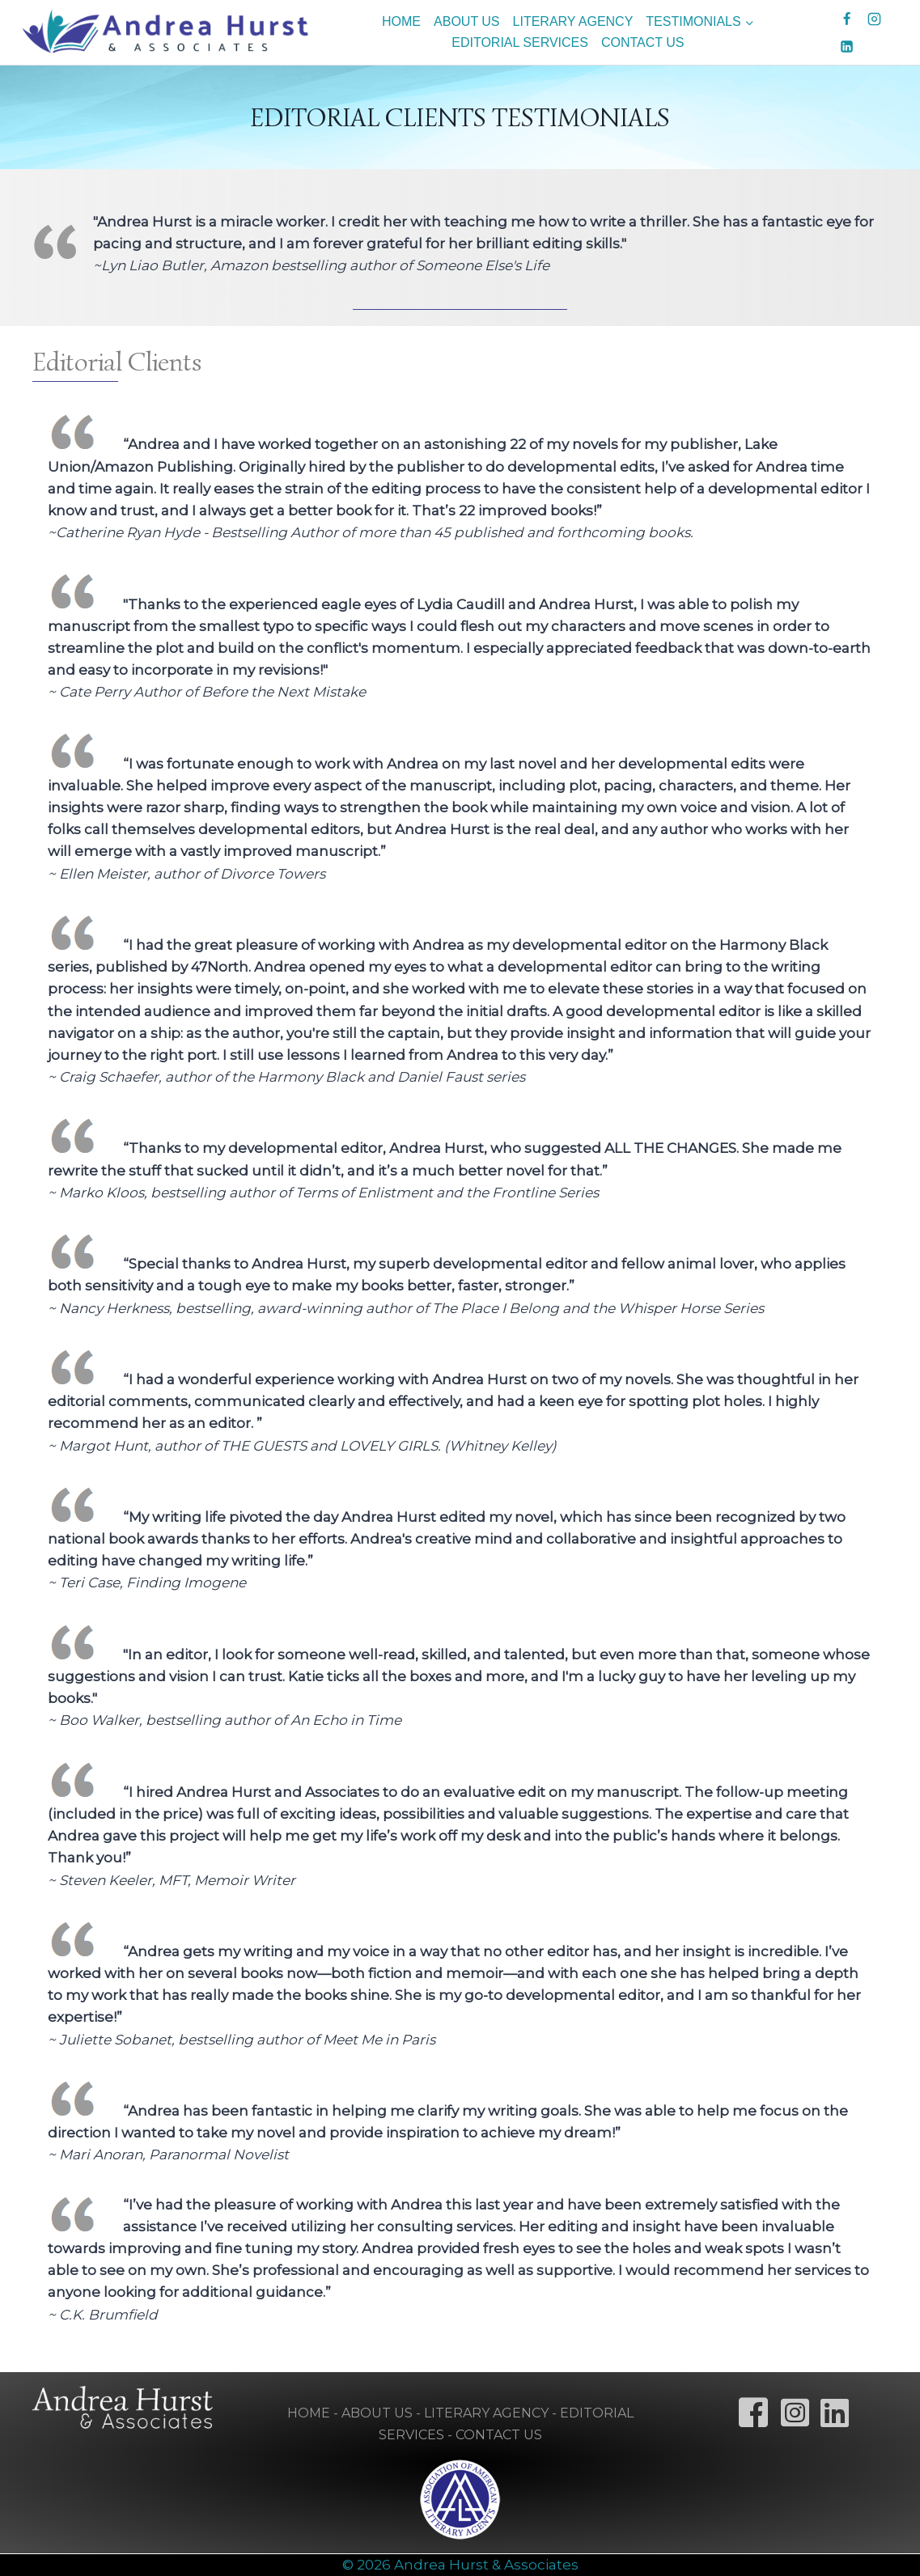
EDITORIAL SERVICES (520, 42)
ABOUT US (467, 21)
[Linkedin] (847, 46)
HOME (401, 21)
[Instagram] (874, 18)
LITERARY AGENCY (573, 21)
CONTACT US (643, 42)
